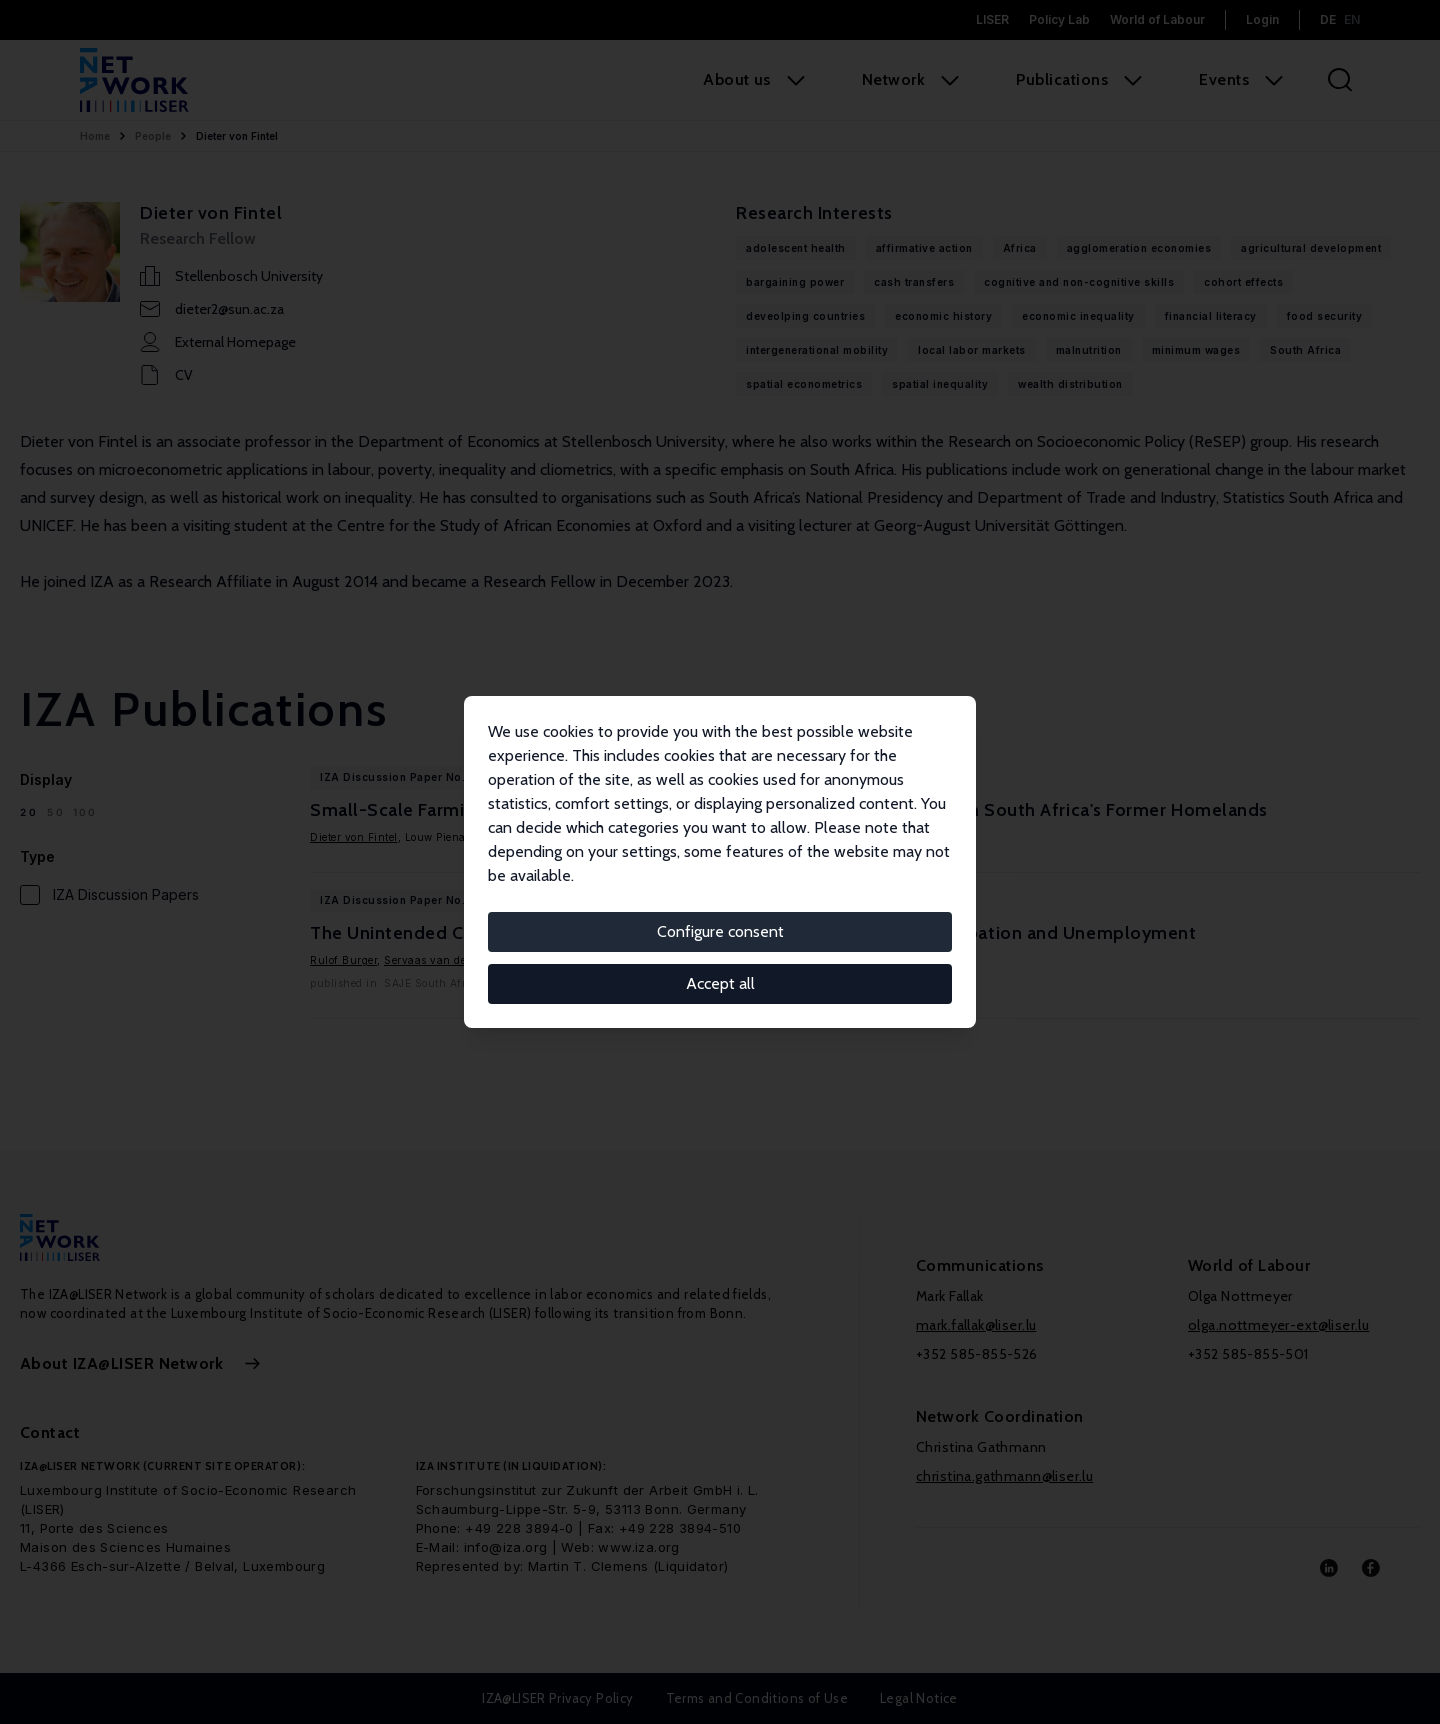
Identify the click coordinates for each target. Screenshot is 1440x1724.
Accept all (720, 983)
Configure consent (720, 931)
